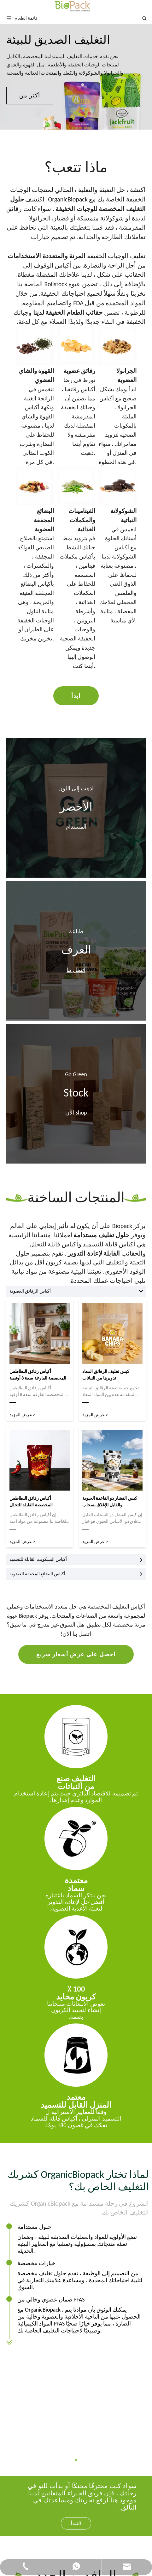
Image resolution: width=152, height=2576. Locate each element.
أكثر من (29, 95)
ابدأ (75, 695)
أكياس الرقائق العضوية (76, 1291)
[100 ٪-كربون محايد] (76, 1947)
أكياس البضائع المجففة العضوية (76, 1574)
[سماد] (76, 1838)
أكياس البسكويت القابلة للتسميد (76, 1559)
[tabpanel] (76, 77)
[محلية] (76, 2055)
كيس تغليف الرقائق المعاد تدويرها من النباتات (106, 1375)
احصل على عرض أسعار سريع (75, 1654)
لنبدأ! (76, 2415)
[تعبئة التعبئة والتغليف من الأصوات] (76, 1736)
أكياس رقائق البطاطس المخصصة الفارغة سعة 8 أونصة (37, 1375)
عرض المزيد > (22, 1415)
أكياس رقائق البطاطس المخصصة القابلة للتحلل (31, 1502)
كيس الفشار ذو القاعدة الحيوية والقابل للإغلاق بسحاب (109, 1502)
